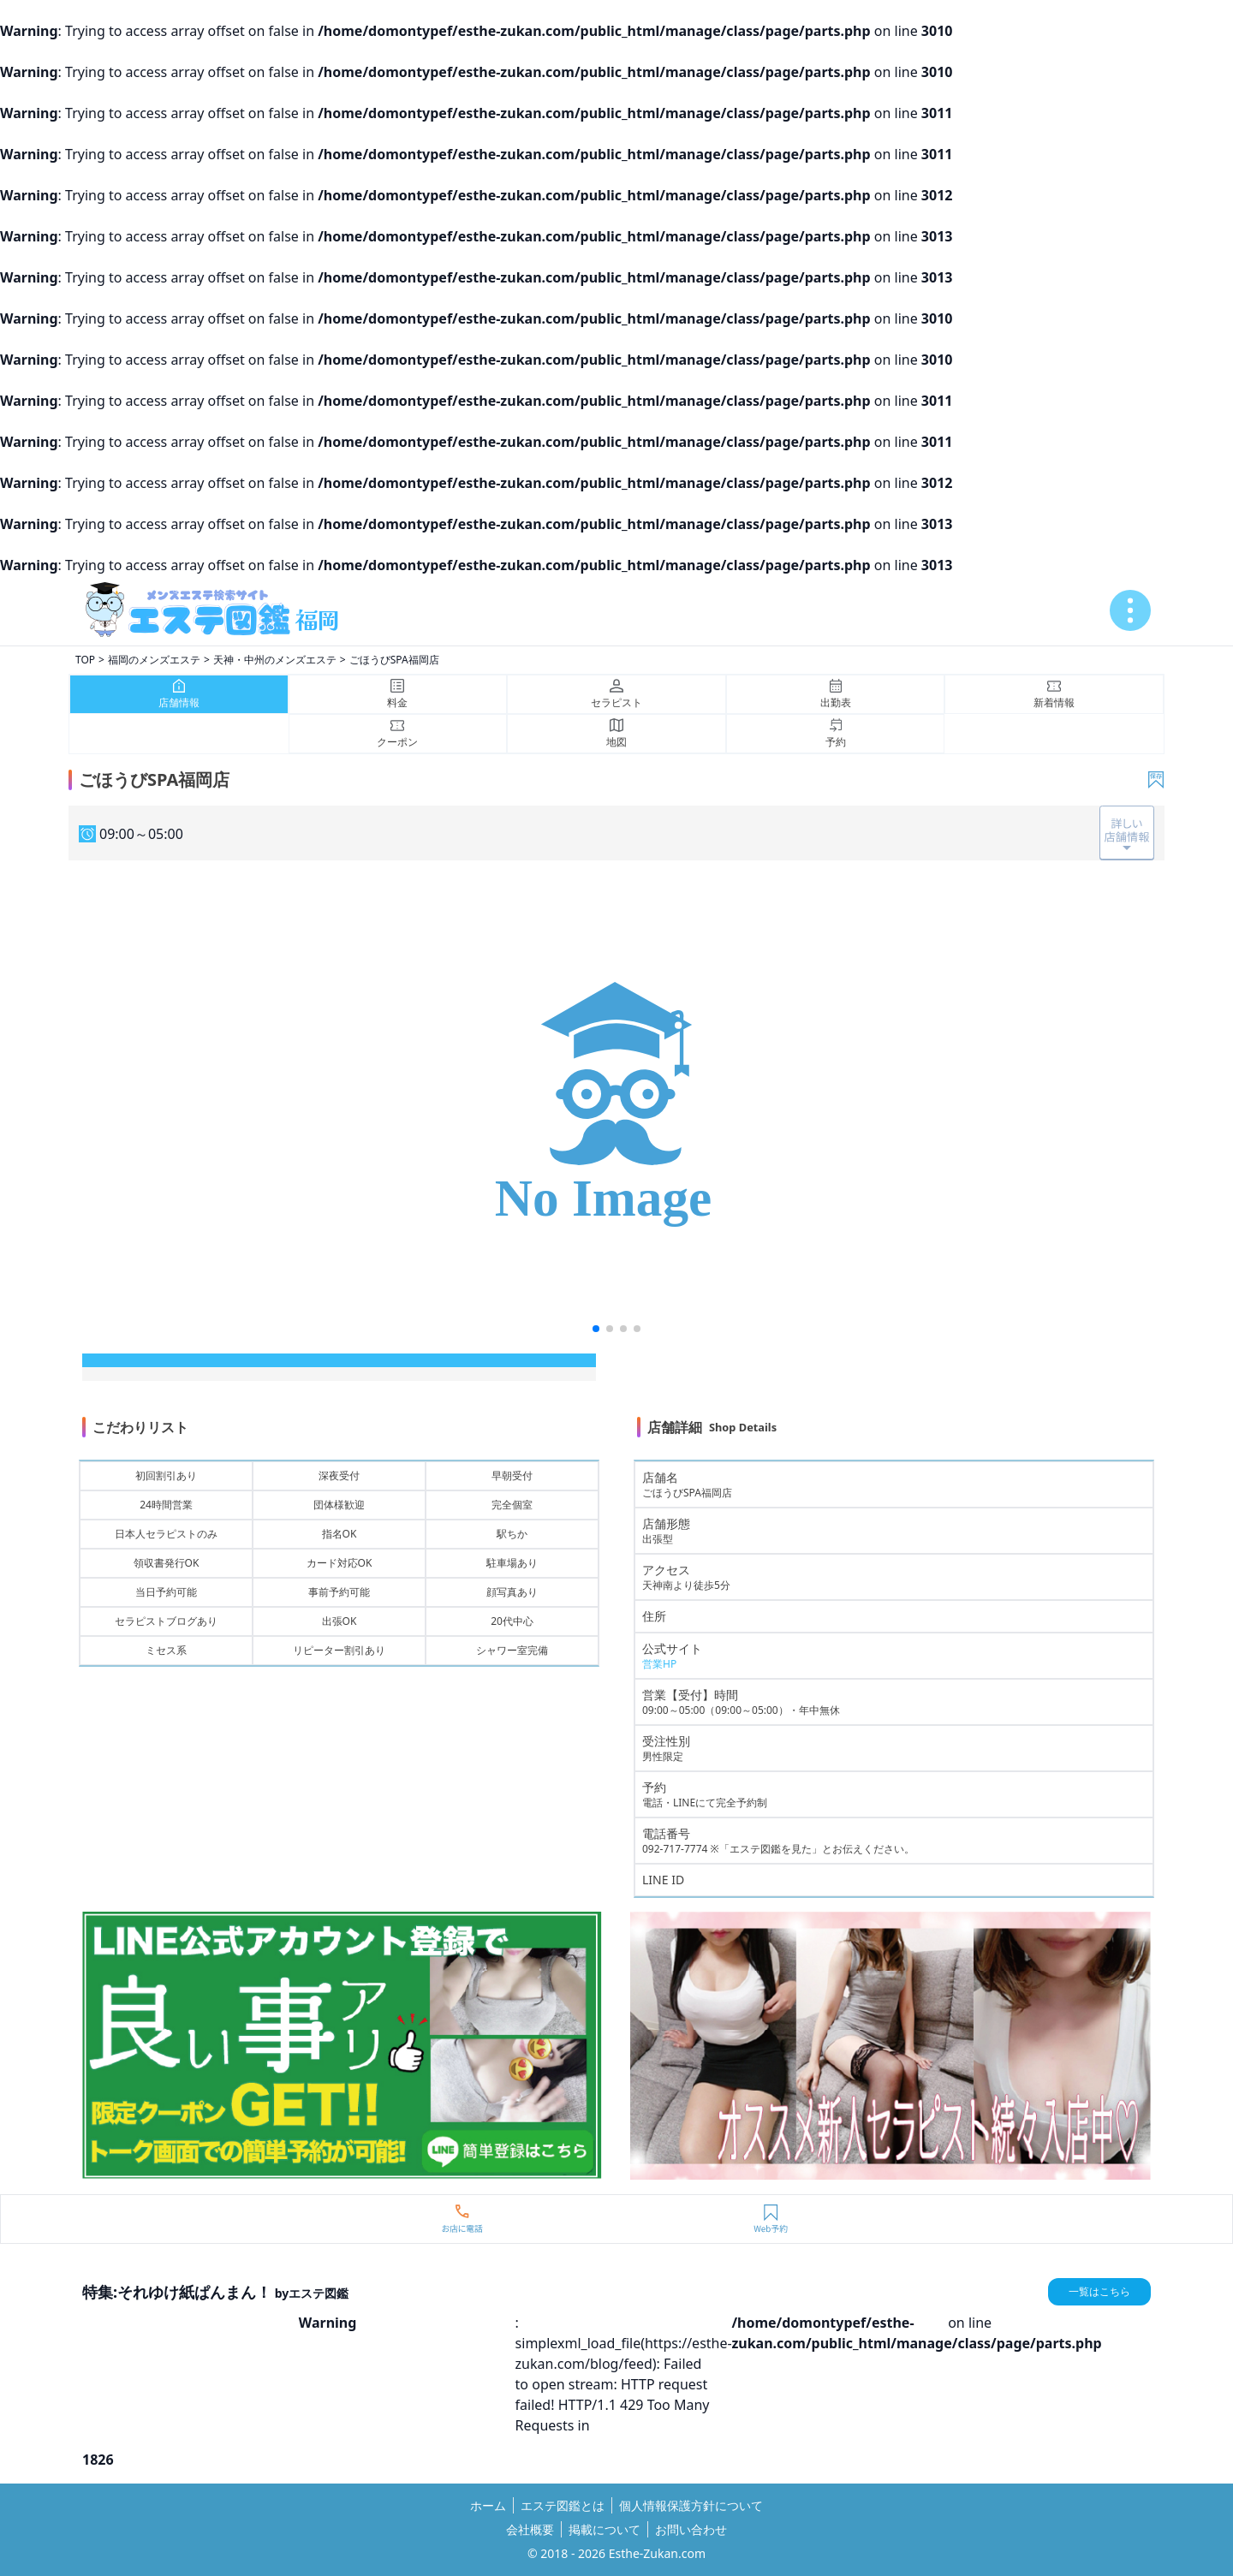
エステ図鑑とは (563, 2505)
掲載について (604, 2529)
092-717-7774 (674, 1848)
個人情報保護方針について (691, 2505)
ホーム (488, 2505)
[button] (596, 1328)
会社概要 (530, 2529)
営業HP (659, 1664)
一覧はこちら (1099, 2291)
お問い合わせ (691, 2529)
